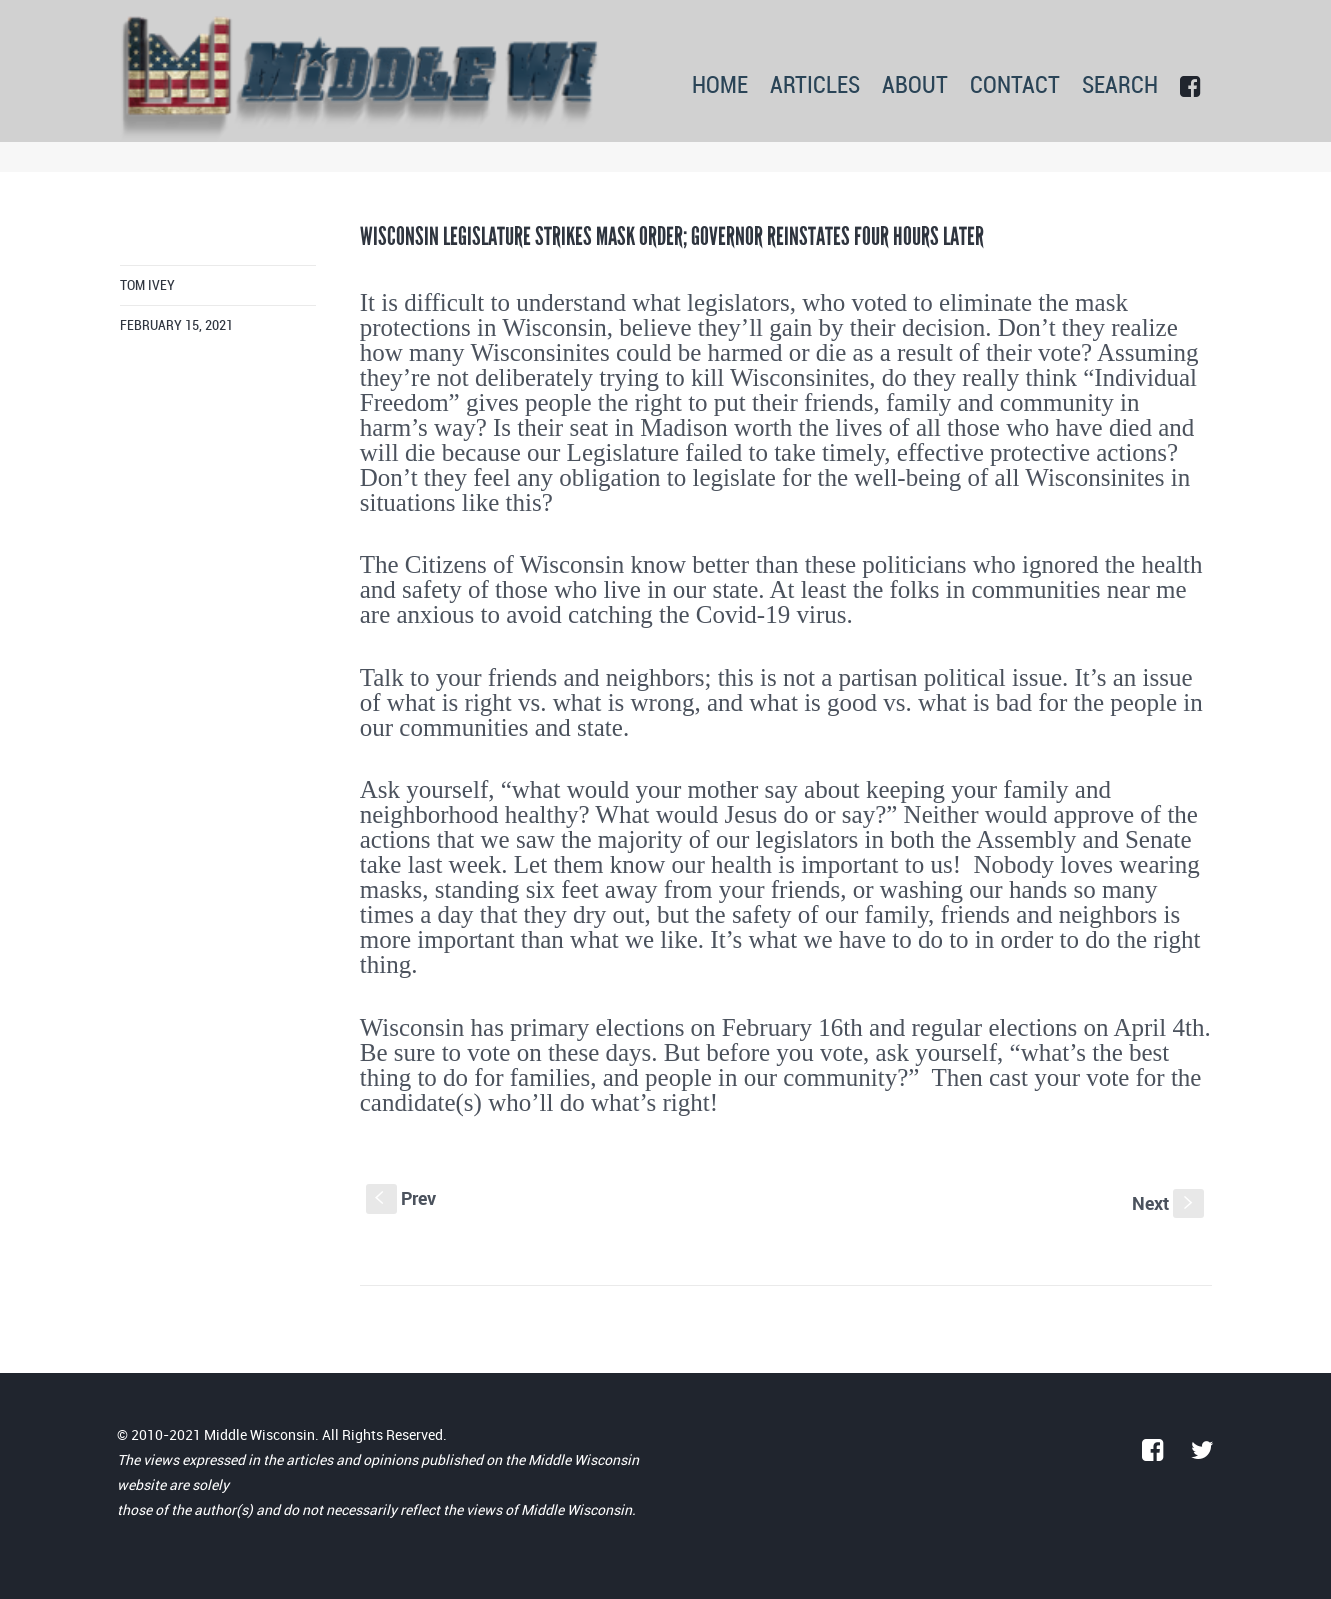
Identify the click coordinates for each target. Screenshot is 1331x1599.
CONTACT (1015, 86)
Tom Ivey (147, 285)
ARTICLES (815, 86)
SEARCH (1120, 86)
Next (1168, 1203)
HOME (720, 86)
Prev (401, 1198)
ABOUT (915, 86)
